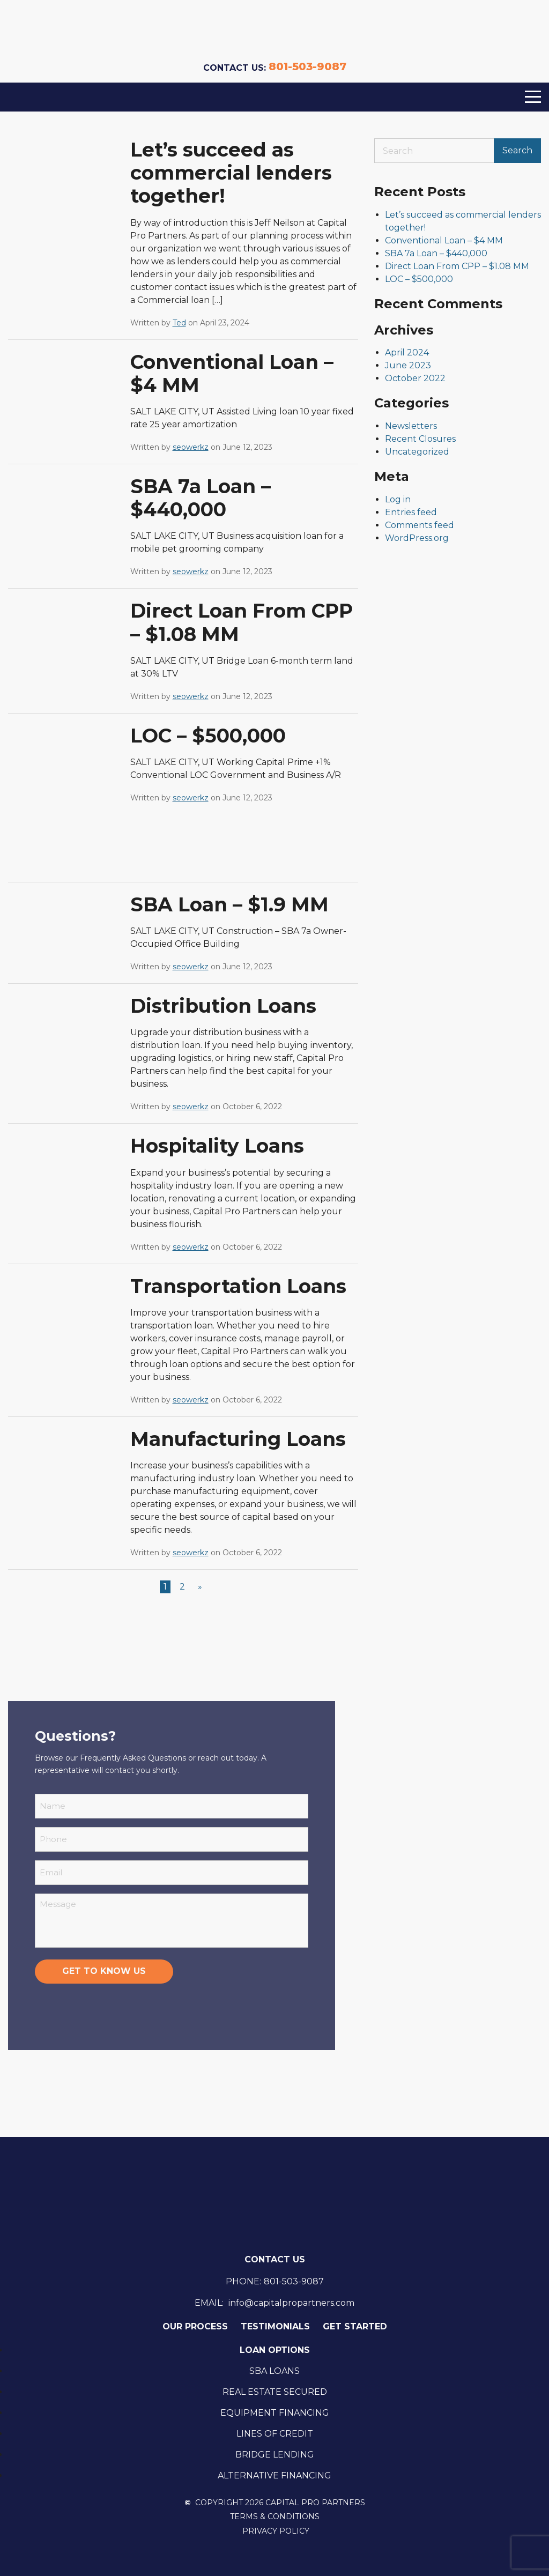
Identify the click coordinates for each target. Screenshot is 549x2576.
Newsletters (411, 426)
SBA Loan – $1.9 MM (229, 904)
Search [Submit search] (517, 150)
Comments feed (419, 525)
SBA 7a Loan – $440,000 (200, 497)
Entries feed (411, 512)
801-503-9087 (307, 66)
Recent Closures (420, 439)
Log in (398, 499)
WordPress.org (417, 538)
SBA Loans (274, 2371)
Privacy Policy (275, 2531)
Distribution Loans (223, 1006)
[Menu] (533, 97)
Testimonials (275, 2326)
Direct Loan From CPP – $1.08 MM (241, 622)
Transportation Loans (238, 1286)
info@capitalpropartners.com (291, 2303)
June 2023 (408, 365)
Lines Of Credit (274, 2434)
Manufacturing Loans (238, 1439)
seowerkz (191, 447)
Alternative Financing (274, 2475)
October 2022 (415, 378)
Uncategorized (417, 452)
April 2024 (407, 352)
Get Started (355, 2326)
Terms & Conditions (275, 2516)
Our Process (195, 2326)
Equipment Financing (274, 2413)
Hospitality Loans (217, 1145)
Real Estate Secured (274, 2392)
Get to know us (104, 1971)
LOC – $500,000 (208, 735)
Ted (179, 323)
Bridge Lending (274, 2454)
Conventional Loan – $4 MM (231, 373)
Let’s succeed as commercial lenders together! (231, 172)
